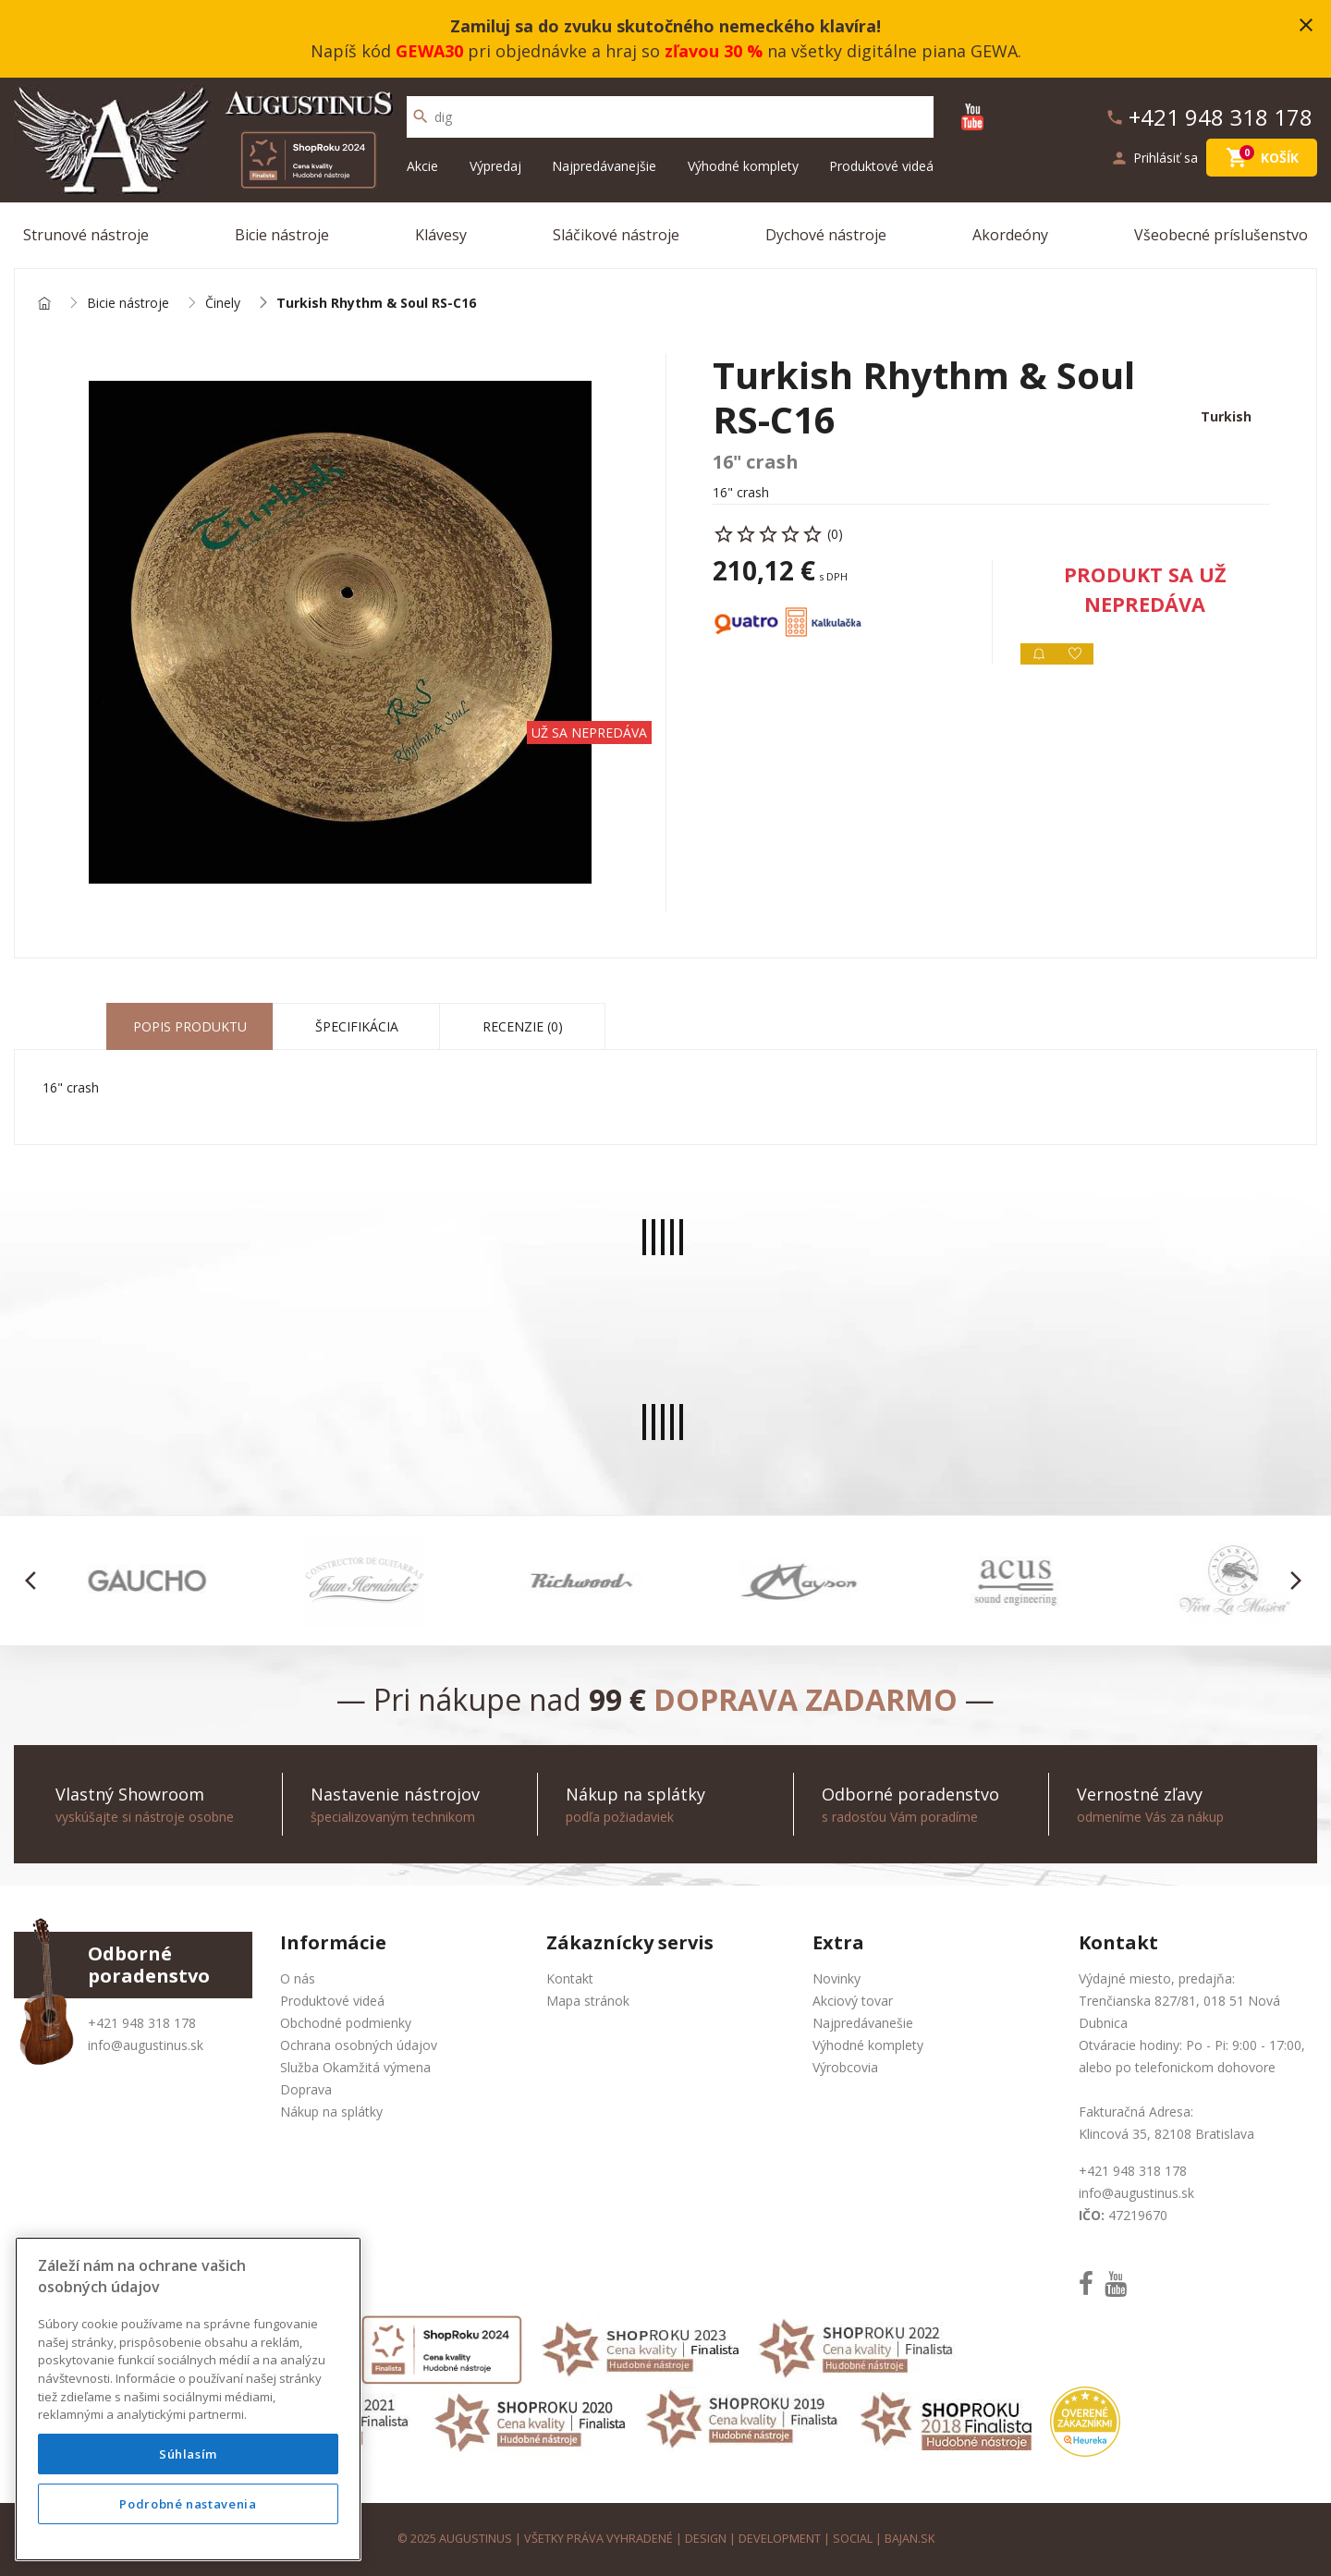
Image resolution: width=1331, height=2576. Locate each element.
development (780, 2538)
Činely (222, 304)
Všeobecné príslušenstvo (1221, 235)
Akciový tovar (852, 2000)
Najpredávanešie (862, 2023)
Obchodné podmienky (345, 2023)
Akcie (422, 166)
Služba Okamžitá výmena (355, 2067)
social (853, 2538)
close (1306, 25)
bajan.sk (909, 2538)
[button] (35, 1580)
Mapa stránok (587, 2000)
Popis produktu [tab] (190, 1026)
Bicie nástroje (282, 235)
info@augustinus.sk (145, 2045)
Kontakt (569, 1978)
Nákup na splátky (331, 2111)
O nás (297, 1978)
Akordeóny (1010, 235)
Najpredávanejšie (604, 166)
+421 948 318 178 (142, 2023)
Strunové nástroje (86, 235)
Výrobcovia (845, 2067)
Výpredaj (495, 166)
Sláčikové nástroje (616, 235)
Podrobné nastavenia (187, 2504)
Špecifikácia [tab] (356, 1026)
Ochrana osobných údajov (358, 2045)
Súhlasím (188, 2454)
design (706, 2538)
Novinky (836, 1978)
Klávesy (441, 235)
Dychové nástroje (825, 235)
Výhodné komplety (743, 166)
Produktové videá (881, 166)
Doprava (306, 2089)
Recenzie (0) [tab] (522, 1026)
